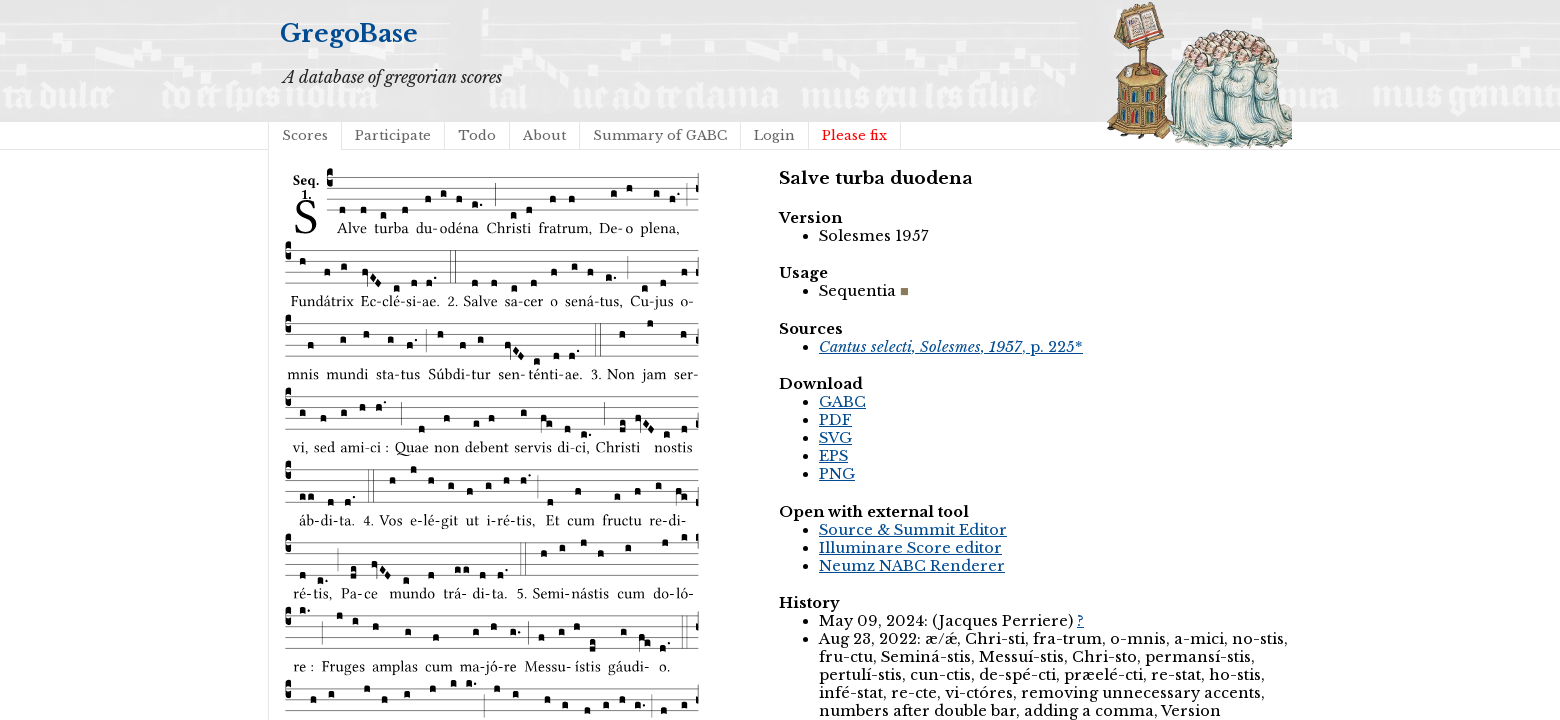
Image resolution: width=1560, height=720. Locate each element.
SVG (835, 438)
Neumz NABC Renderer (912, 566)
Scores (305, 135)
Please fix (854, 135)
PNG (837, 474)
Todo (477, 135)
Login (774, 135)
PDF (835, 420)
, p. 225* (951, 347)
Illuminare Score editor (910, 548)
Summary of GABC (660, 135)
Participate (393, 135)
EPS (833, 456)
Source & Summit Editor (913, 530)
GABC (842, 402)
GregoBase (349, 33)
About (544, 135)
